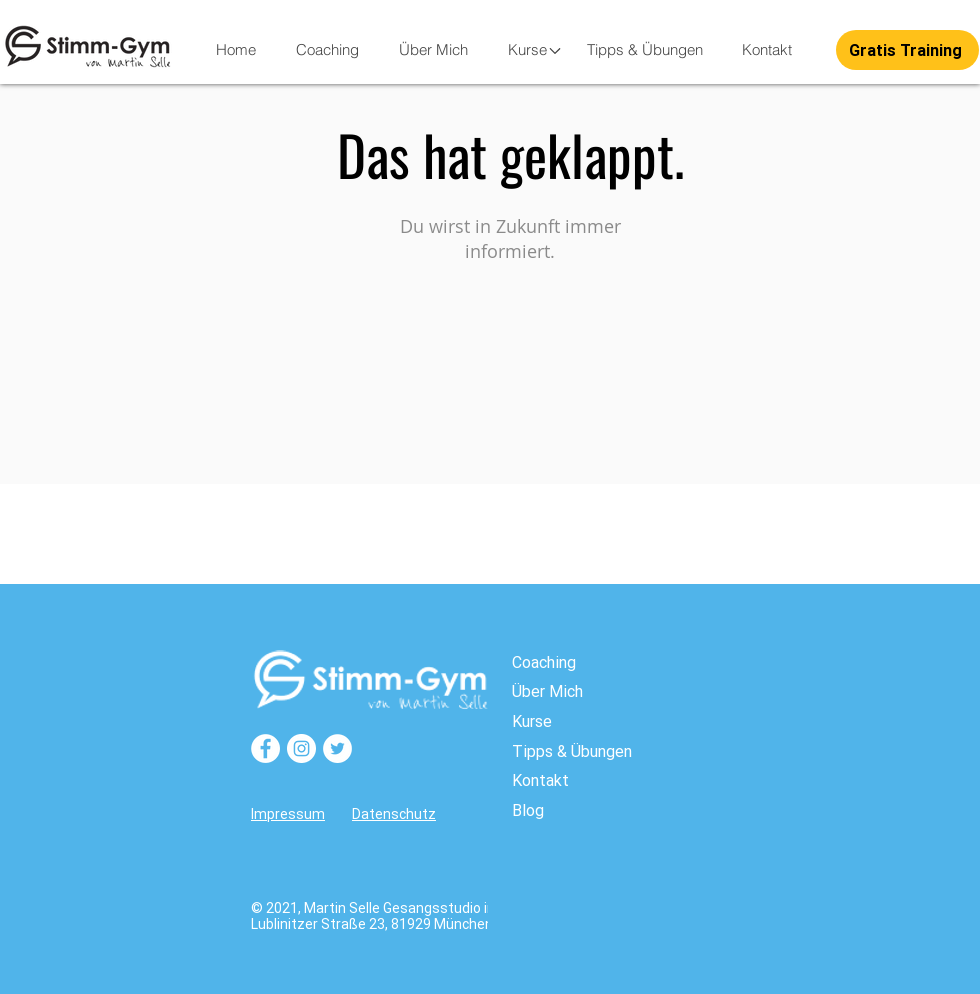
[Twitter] (337, 748)
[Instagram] (301, 748)
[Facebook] (265, 748)
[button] (526, 50)
